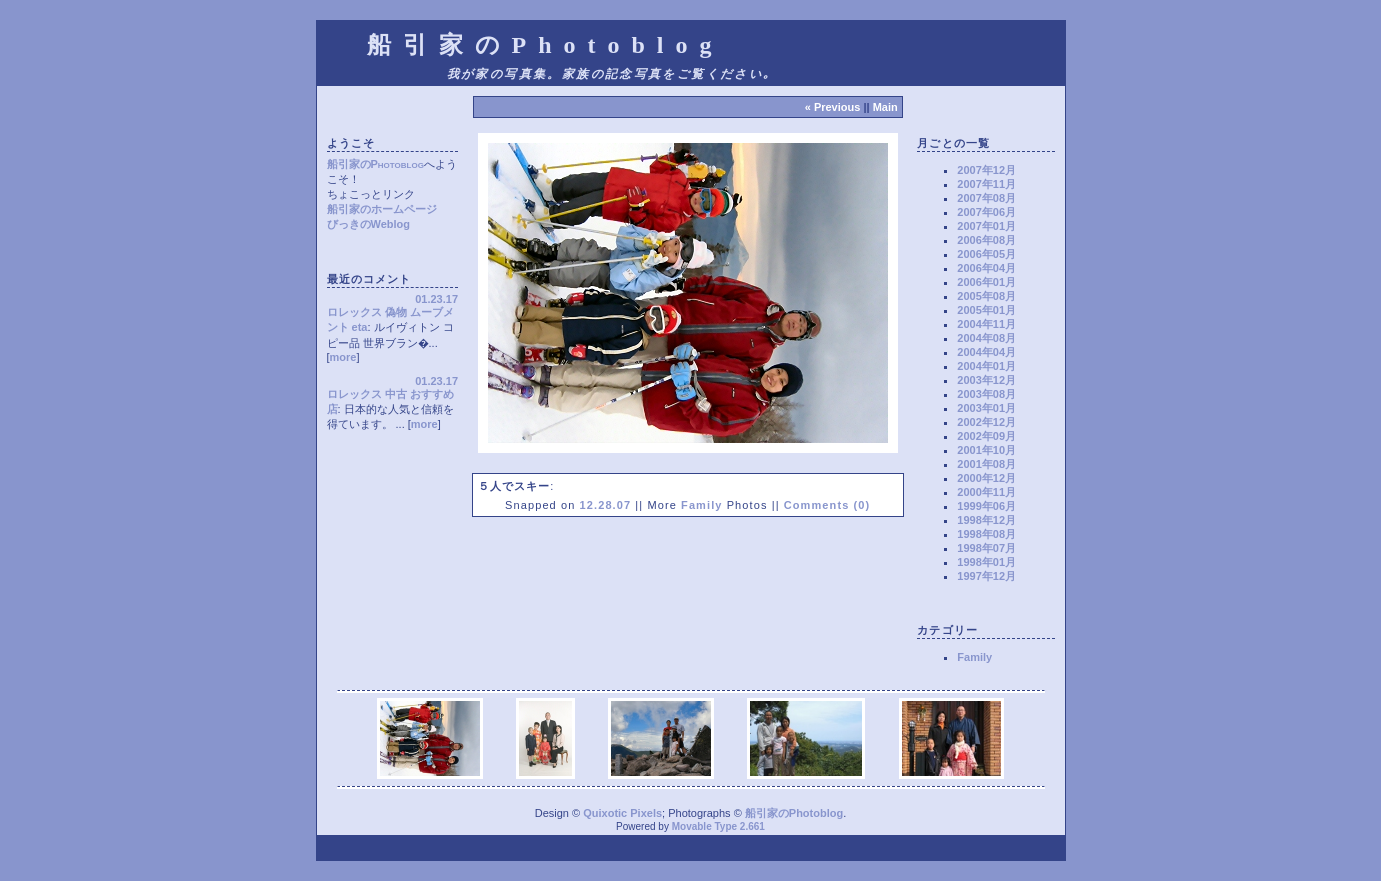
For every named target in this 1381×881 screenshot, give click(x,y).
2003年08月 (986, 394)
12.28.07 (606, 505)
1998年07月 (986, 548)
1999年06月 (986, 506)
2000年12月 (986, 478)
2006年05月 (986, 254)
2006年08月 (986, 240)
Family (701, 505)
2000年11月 (986, 492)
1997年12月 (986, 576)
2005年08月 (986, 296)
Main (885, 107)
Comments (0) (827, 505)
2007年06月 (986, 212)
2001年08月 (986, 464)
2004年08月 (986, 338)
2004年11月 (986, 324)
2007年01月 (986, 226)
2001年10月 (986, 450)
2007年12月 (986, 170)
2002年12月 (986, 422)
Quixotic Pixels (622, 813)
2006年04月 (986, 268)
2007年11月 (986, 184)
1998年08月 (986, 534)
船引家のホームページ (382, 209)
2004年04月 (986, 352)
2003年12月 (986, 380)
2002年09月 (986, 436)
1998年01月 (986, 562)
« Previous (833, 107)
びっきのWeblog (369, 224)
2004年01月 (986, 366)
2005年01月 (986, 310)
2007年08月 (986, 198)
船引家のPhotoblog (375, 164)
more (343, 357)
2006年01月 (986, 282)
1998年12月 (986, 520)
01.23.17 (436, 299)
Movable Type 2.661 (718, 826)
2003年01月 (986, 408)
